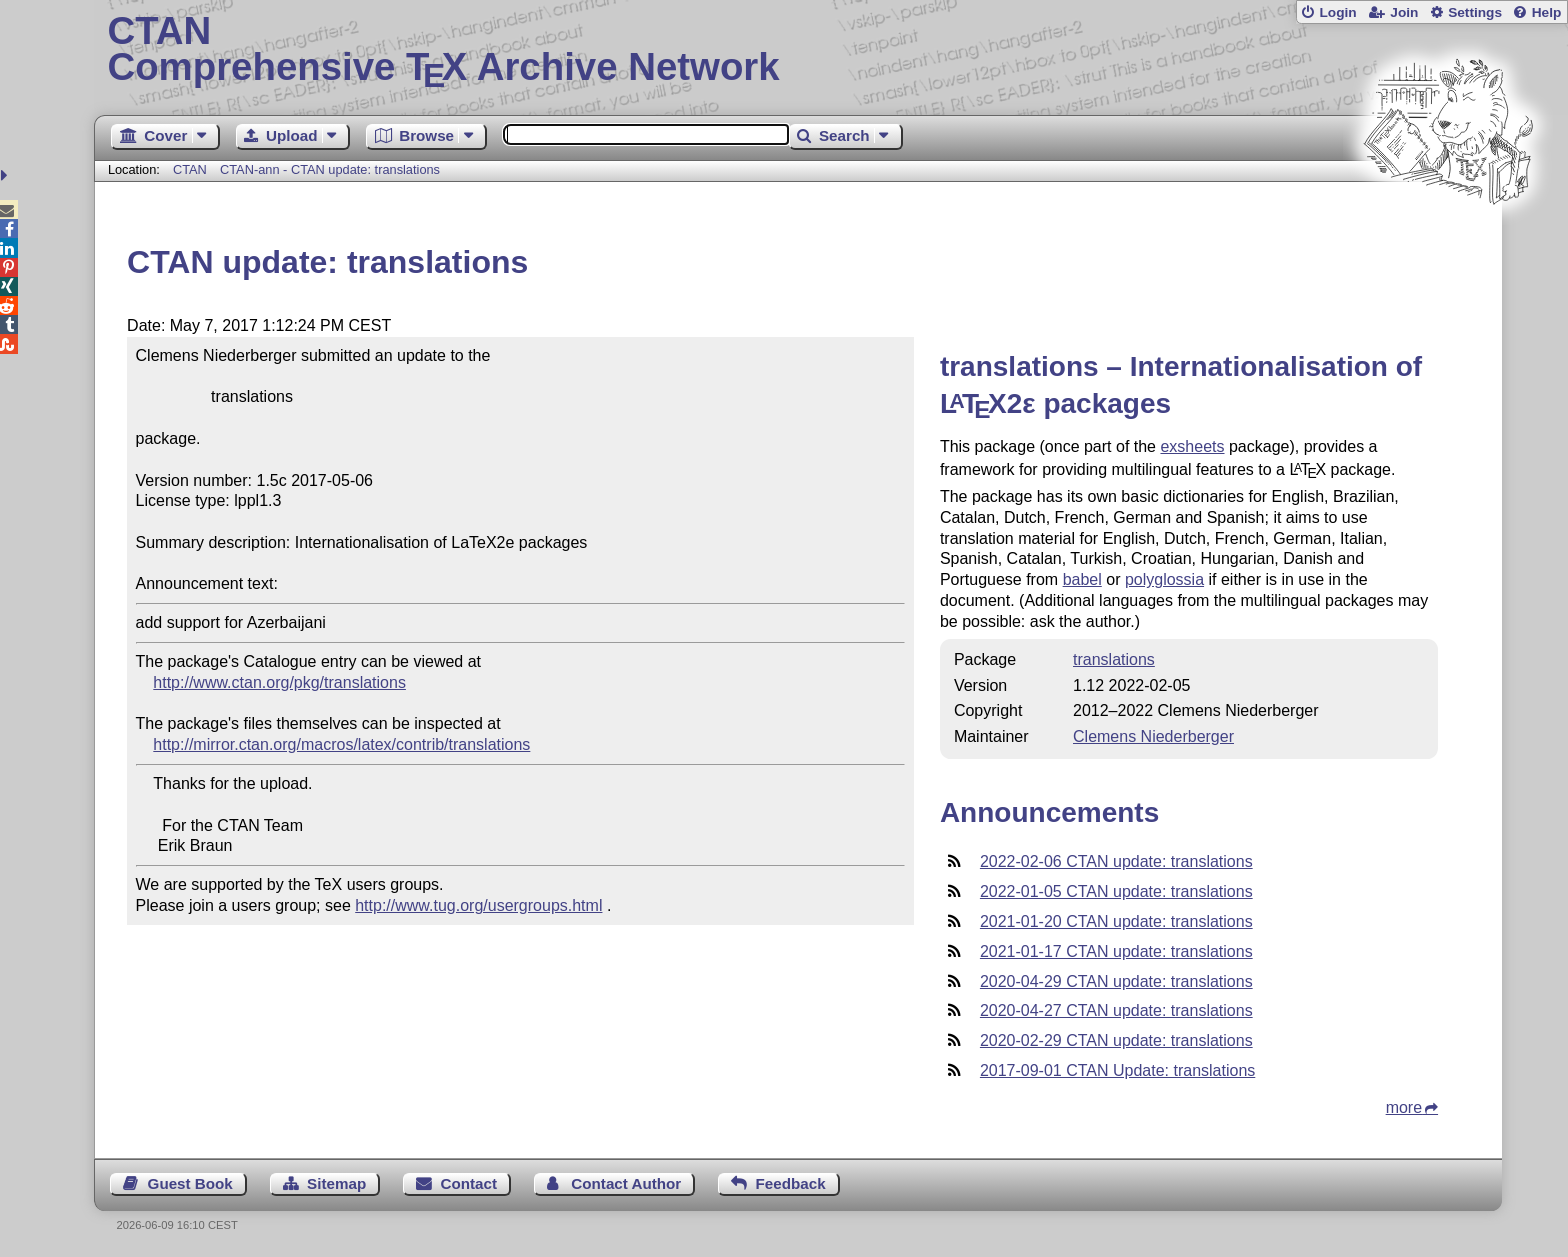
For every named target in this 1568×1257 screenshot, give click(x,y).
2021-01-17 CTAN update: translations (1116, 951)
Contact (469, 1183)
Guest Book (190, 1183)
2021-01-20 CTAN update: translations (1116, 921)
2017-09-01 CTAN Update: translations (1117, 1070)
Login (1337, 12)
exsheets (1192, 446)
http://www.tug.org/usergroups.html (478, 905)
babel (1082, 579)
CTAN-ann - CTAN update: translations (330, 169)
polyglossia (1164, 579)
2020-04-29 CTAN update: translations (1116, 981)
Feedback (791, 1183)
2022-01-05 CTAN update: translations (1116, 891)
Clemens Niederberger (1153, 736)
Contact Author (626, 1183)
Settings (1475, 12)
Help (1547, 12)
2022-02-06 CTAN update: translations (1116, 861)
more (1404, 1107)
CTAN (190, 169)
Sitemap (336, 1183)
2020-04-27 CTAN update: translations (1116, 1010)
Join (1404, 12)
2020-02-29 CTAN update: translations (1116, 1040)
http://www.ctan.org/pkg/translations (279, 682)
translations (1114, 659)
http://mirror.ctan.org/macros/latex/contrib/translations (341, 744)
